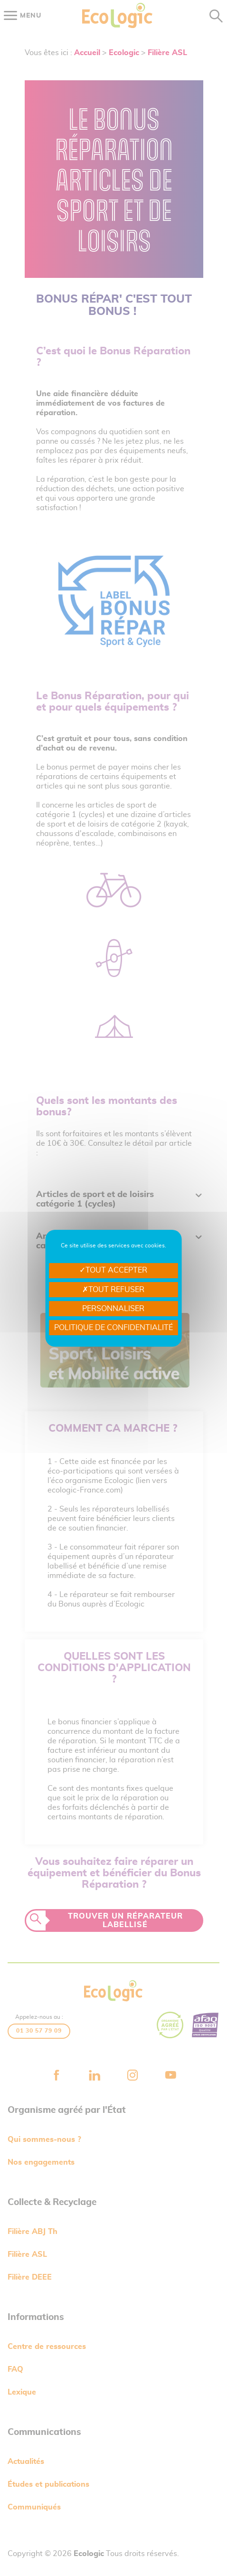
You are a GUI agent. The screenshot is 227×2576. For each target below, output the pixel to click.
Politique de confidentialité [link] (113, 1327)
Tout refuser (113, 1289)
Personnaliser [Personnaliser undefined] (113, 1308)
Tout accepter (113, 1270)
